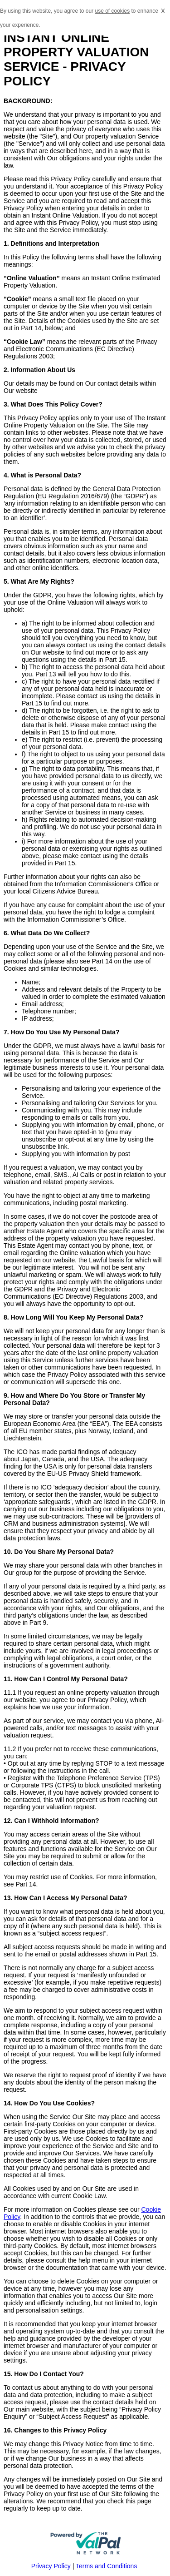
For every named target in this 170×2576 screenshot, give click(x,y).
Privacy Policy (52, 2566)
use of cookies (112, 11)
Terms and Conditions (106, 2566)
